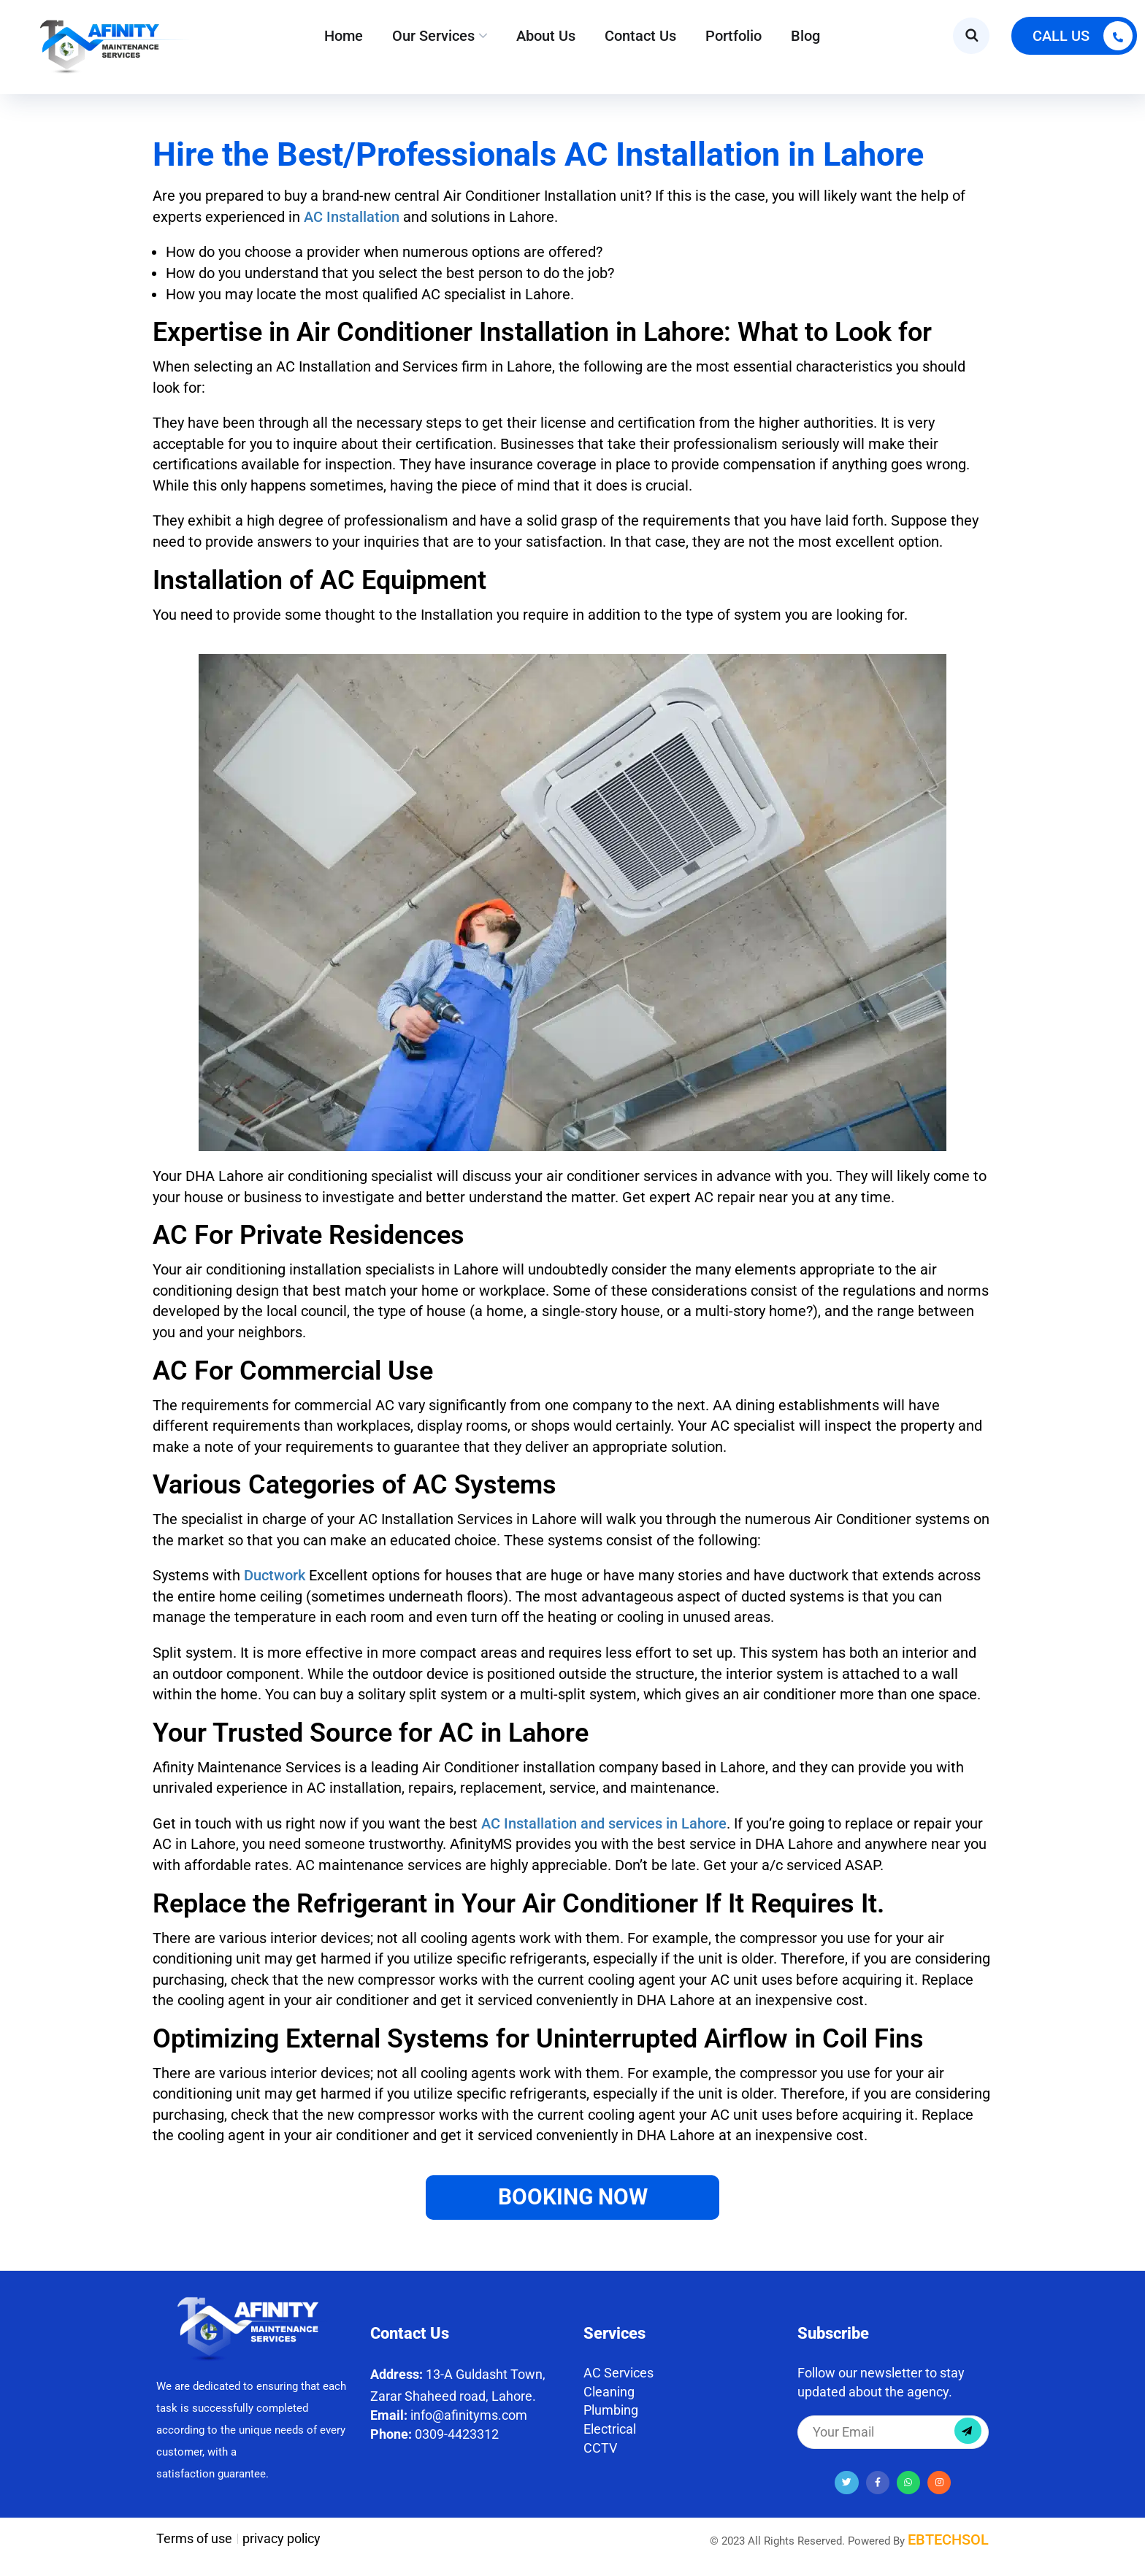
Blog (805, 36)
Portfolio (733, 36)
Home (343, 36)
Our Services (433, 36)
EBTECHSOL (948, 2539)
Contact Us (640, 36)
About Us (545, 36)
